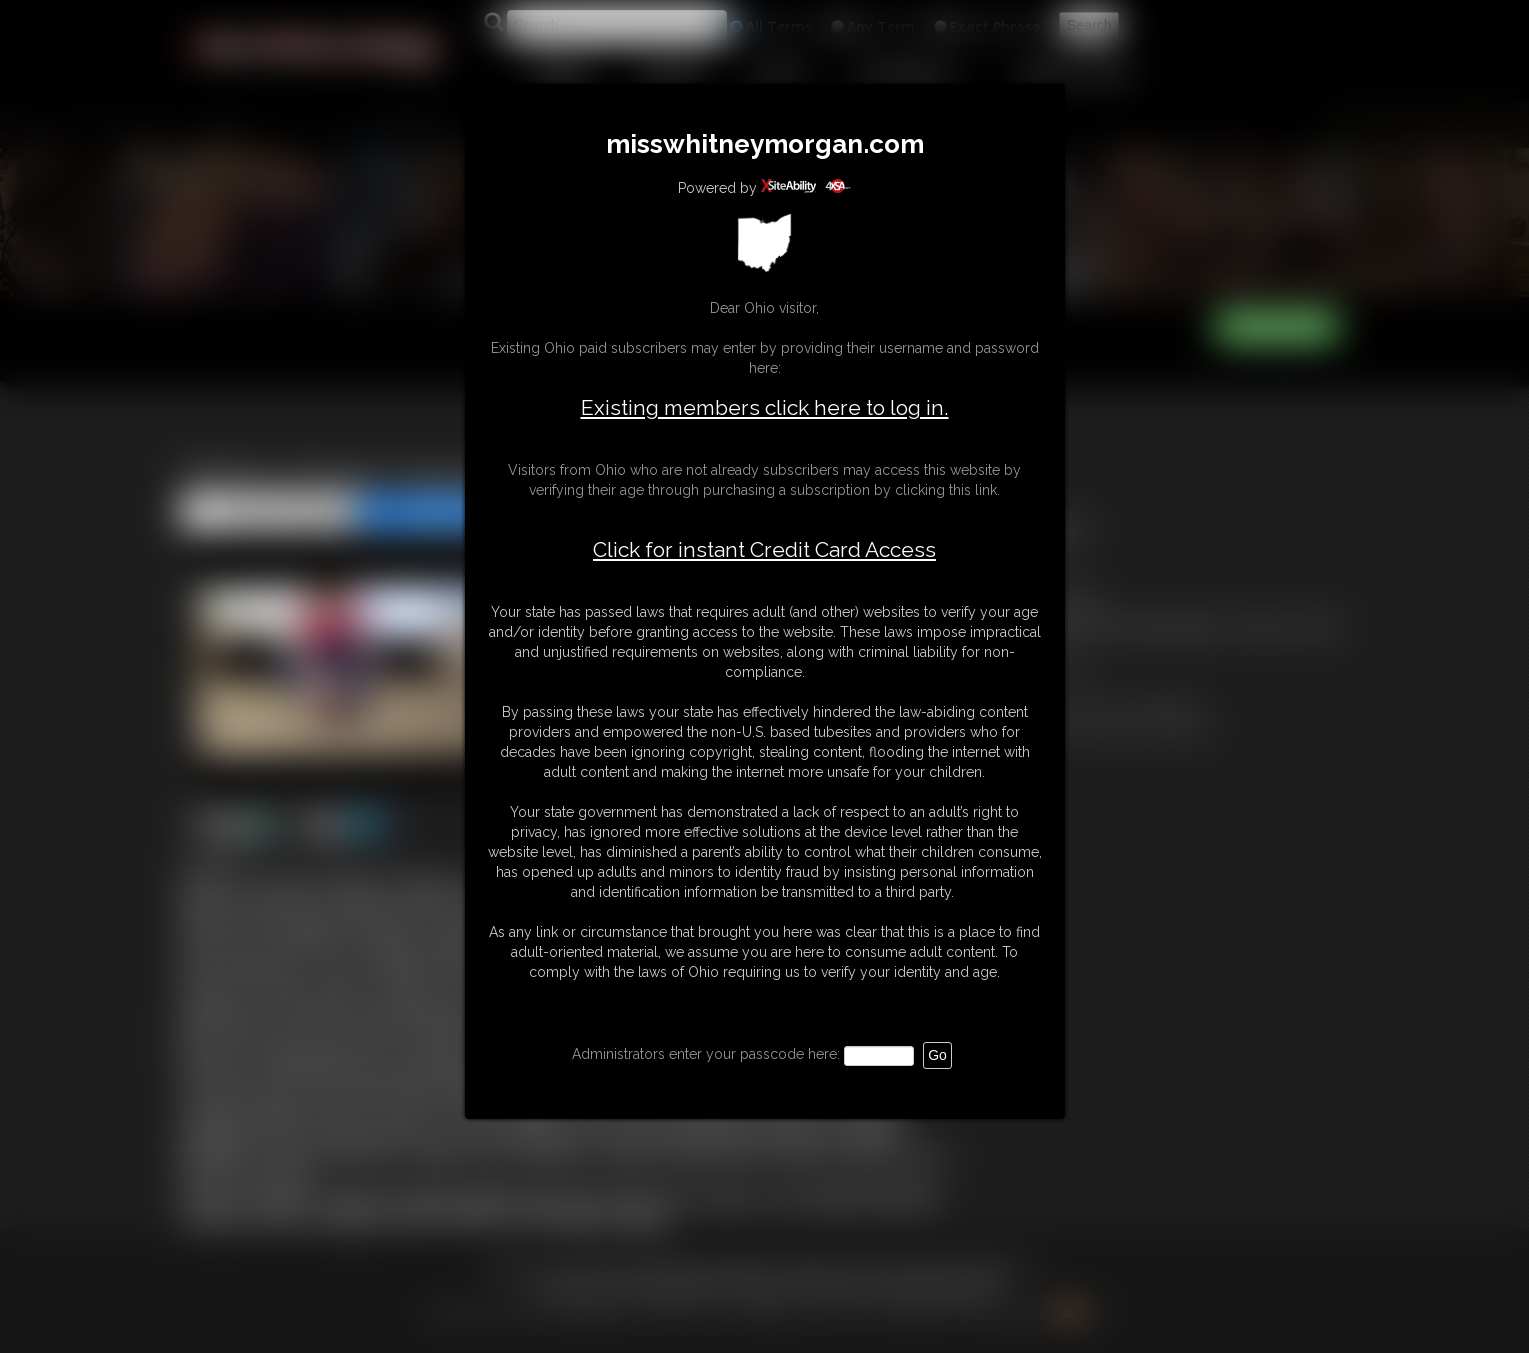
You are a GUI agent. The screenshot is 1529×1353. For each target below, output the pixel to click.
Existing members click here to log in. (765, 407)
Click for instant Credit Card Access (764, 550)
